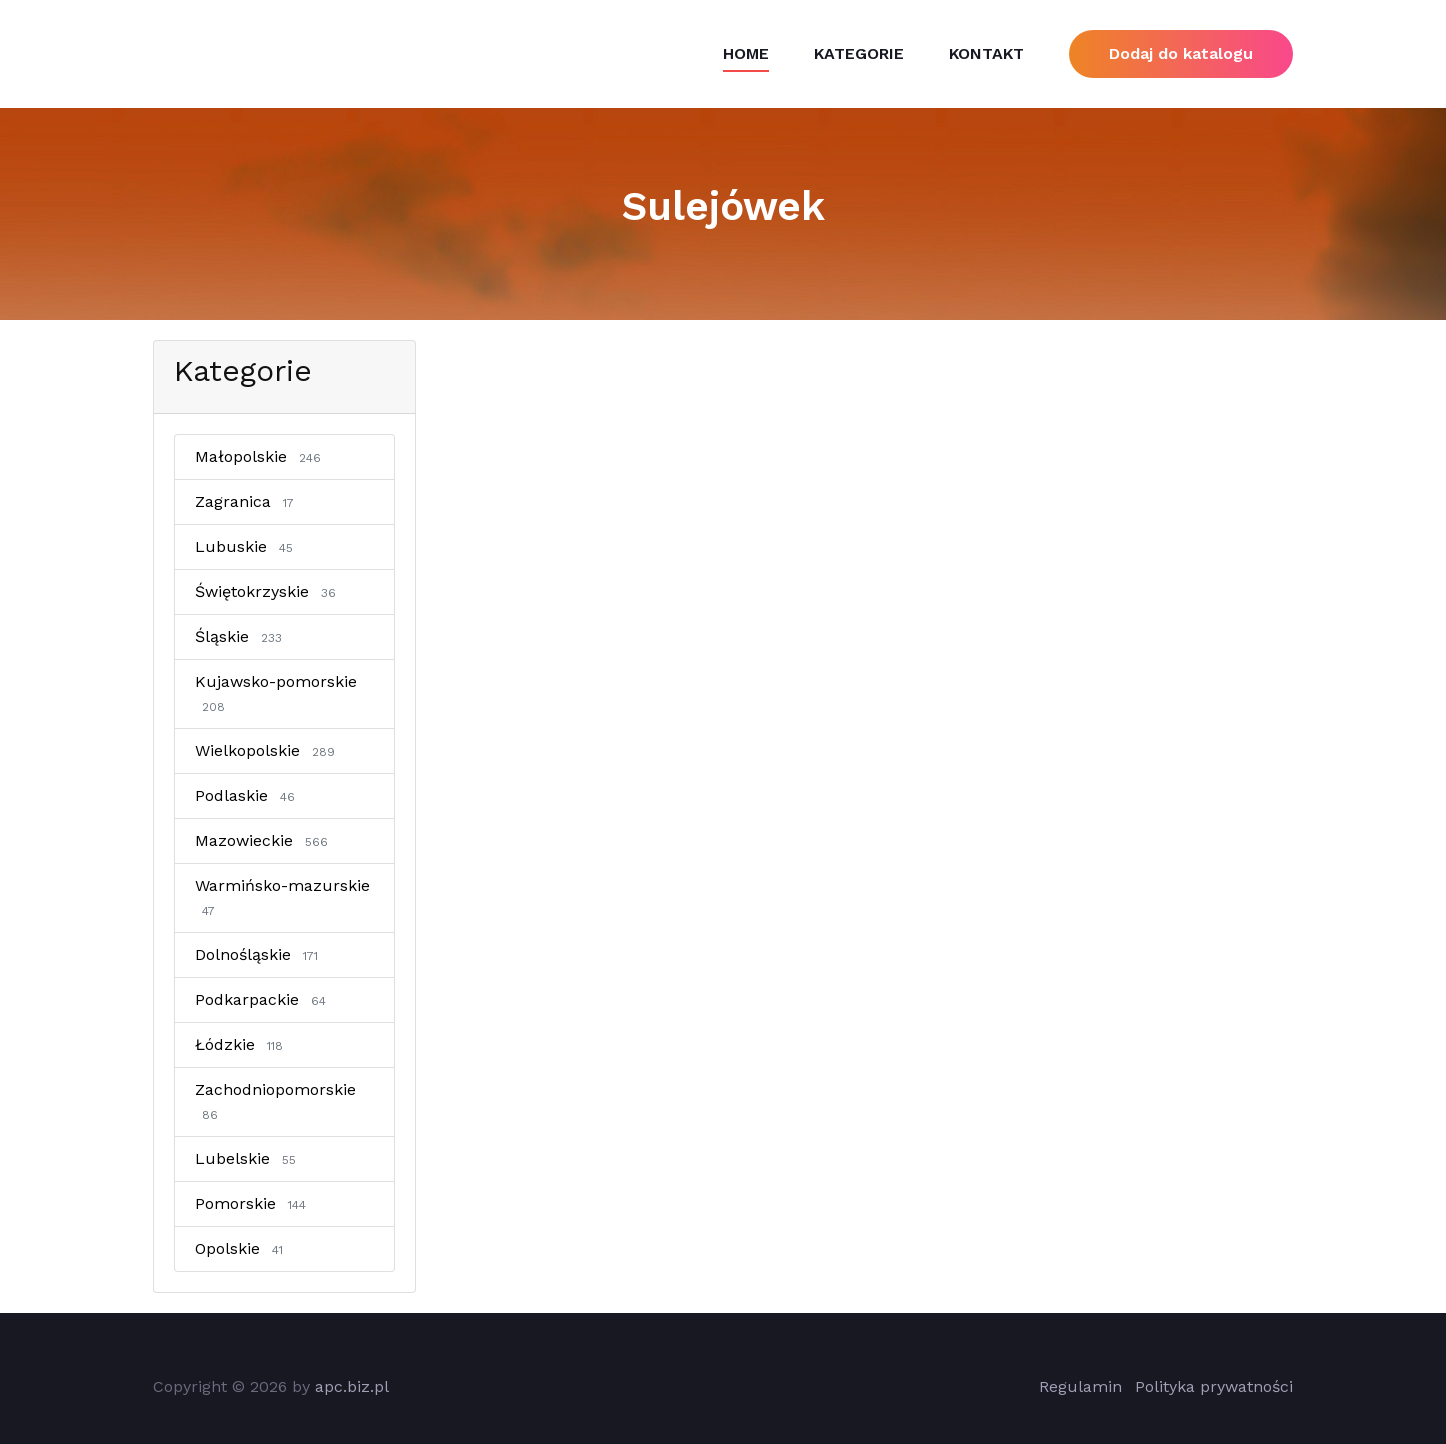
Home (746, 53)
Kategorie (859, 53)
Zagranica (248, 501)
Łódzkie (242, 1044)
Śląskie (242, 636)
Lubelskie (249, 1158)
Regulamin (1080, 1386)
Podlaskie (248, 795)
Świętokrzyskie (269, 591)
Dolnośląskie (260, 954)
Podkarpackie (264, 999)
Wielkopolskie (268, 750)
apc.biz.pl (352, 1386)
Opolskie (242, 1248)
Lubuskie (247, 546)
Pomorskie (254, 1203)
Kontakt (986, 53)
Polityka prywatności (1214, 1386)
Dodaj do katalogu (1181, 53)
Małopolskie (261, 456)
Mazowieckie (265, 840)
